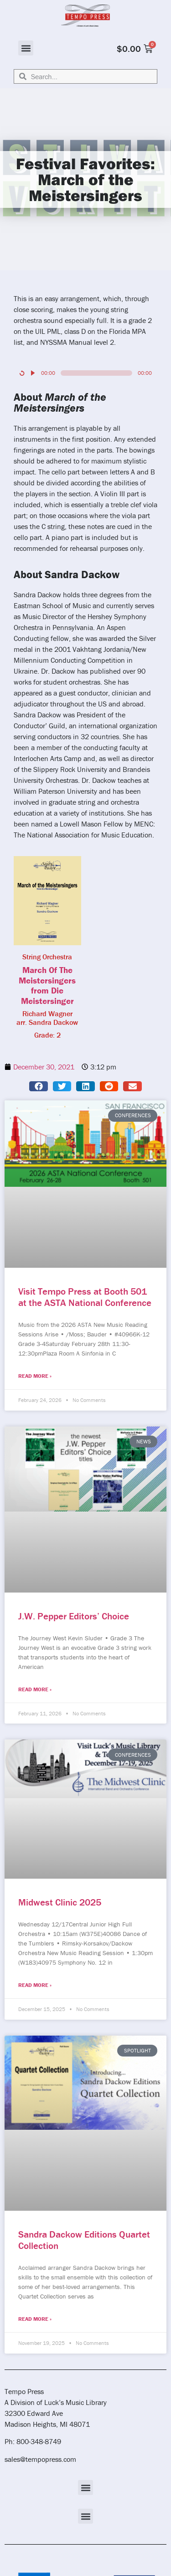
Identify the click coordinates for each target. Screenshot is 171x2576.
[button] (25, 47)
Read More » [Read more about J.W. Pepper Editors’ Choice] (35, 1689)
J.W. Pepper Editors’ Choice (73, 1616)
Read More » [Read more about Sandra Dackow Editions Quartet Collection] (35, 2318)
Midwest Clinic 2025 (59, 1902)
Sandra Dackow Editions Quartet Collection (84, 2240)
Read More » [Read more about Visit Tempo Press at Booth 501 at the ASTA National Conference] (35, 1375)
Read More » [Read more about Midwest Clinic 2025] (35, 1984)
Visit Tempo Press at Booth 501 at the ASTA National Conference (84, 1297)
